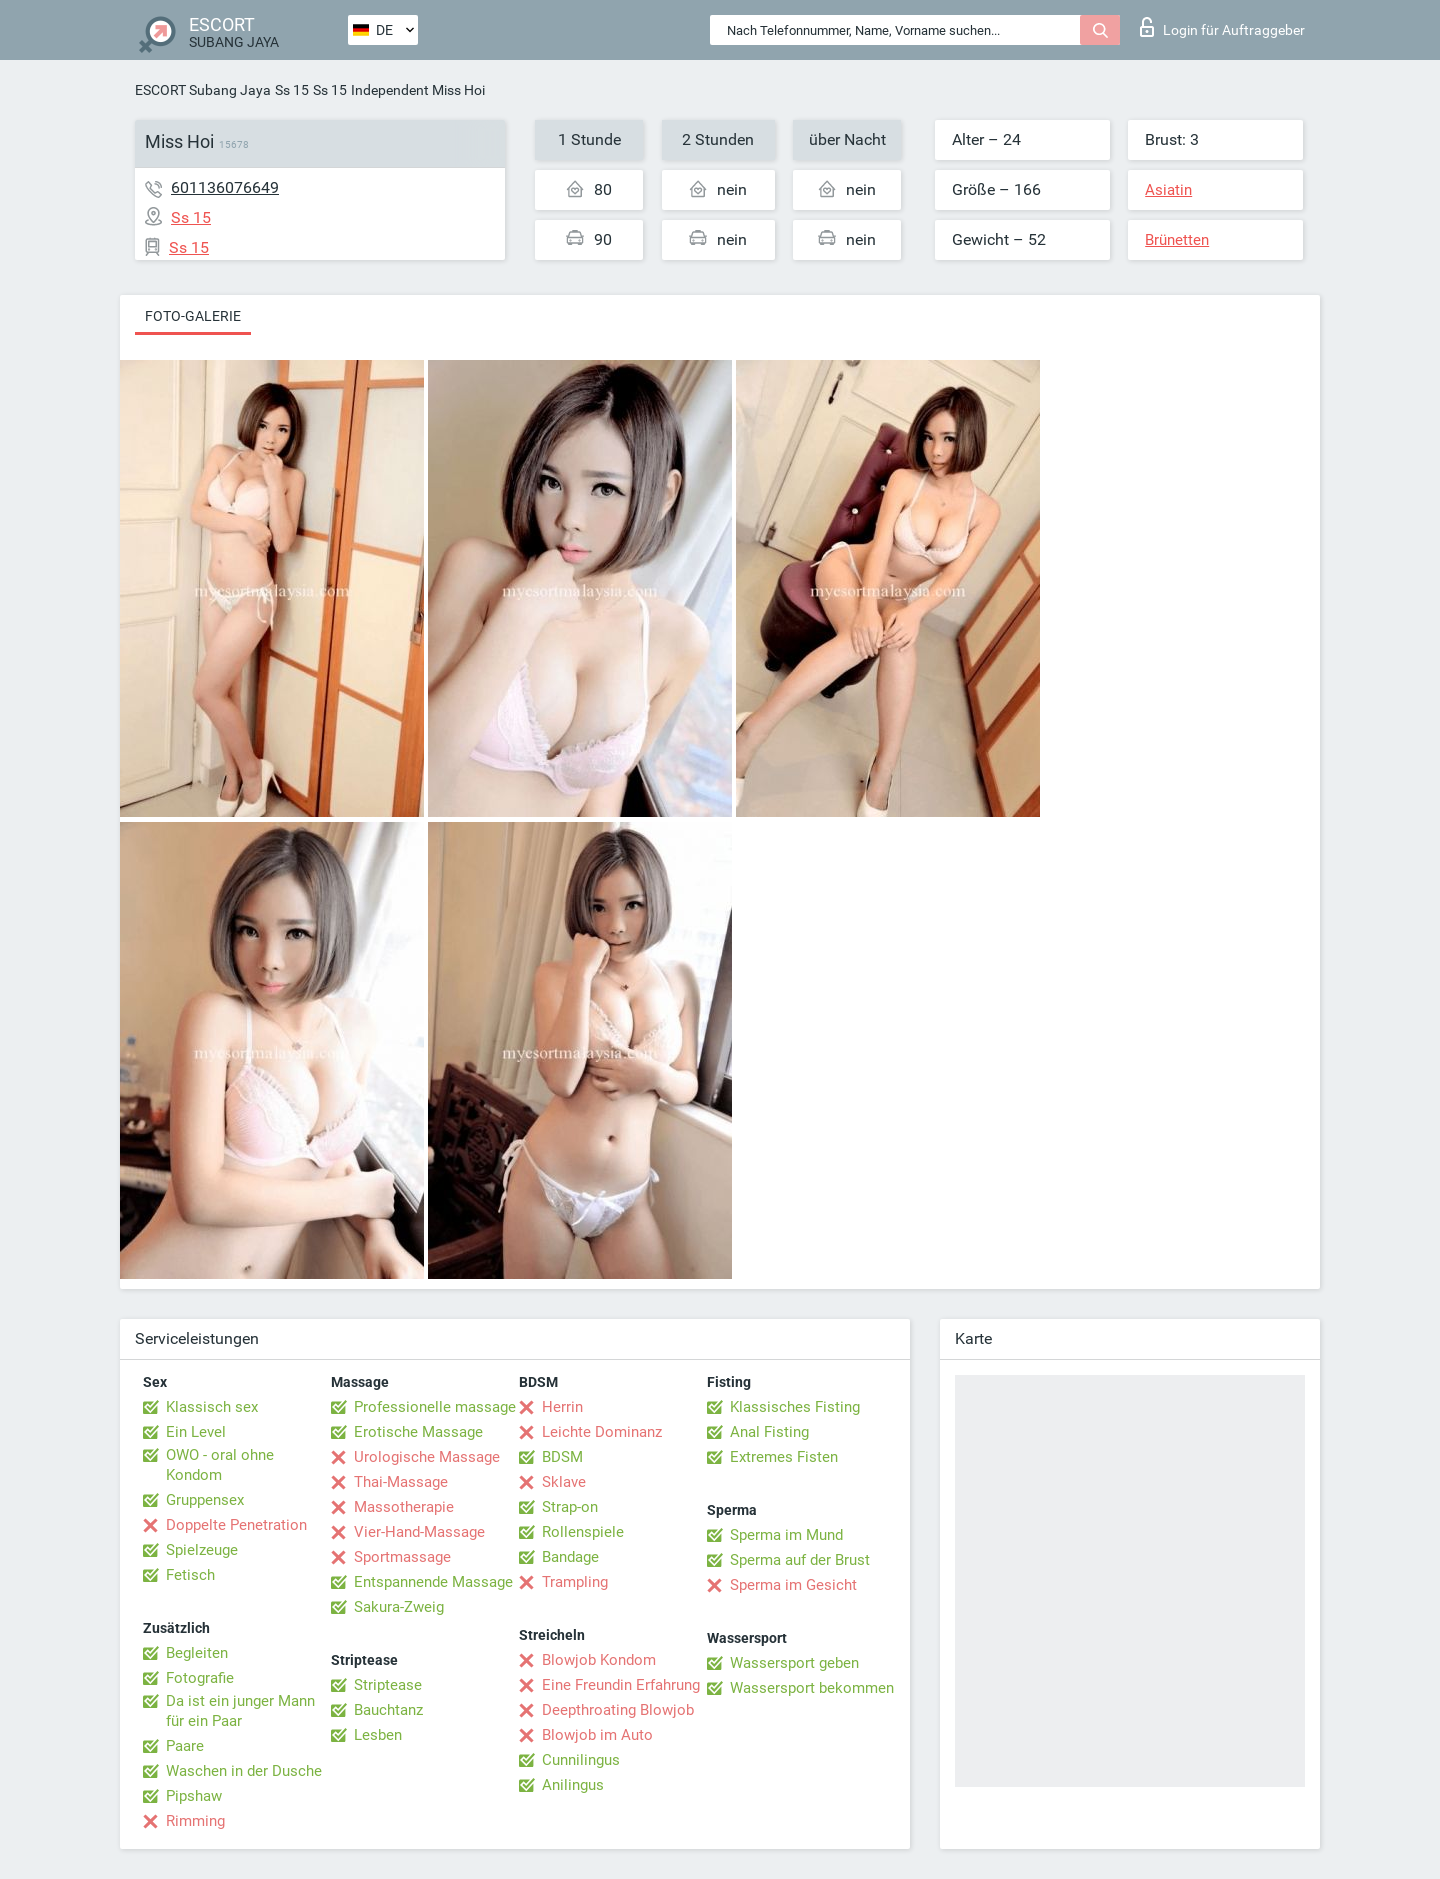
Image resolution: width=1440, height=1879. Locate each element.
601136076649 (225, 187)
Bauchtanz (388, 1710)
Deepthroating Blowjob (618, 1710)
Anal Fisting (769, 1432)
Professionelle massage (435, 1407)
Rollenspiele (583, 1532)
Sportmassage (402, 1557)
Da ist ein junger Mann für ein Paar (240, 1711)
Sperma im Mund (786, 1535)
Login (1222, 27)
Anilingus (573, 1785)
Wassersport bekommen (812, 1688)
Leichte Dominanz (602, 1432)
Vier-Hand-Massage (419, 1532)
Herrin (562, 1407)
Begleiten (197, 1653)
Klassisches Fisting (795, 1407)
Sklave (564, 1482)
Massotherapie (404, 1507)
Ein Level (196, 1432)
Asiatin (1168, 190)
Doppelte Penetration (236, 1525)
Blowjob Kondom (599, 1660)
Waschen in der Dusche (244, 1771)
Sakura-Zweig (399, 1607)
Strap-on (570, 1507)
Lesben (378, 1735)
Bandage (570, 1557)
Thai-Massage (401, 1482)
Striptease (388, 1685)
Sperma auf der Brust (800, 1560)
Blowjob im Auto (597, 1735)
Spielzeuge (202, 1550)
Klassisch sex (212, 1407)
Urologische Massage (427, 1457)
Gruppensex (205, 1500)
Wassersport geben (794, 1663)
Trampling (575, 1582)
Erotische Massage (418, 1432)
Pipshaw (194, 1796)
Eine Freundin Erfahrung (621, 1685)
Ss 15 (292, 90)
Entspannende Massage (433, 1582)
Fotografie (200, 1678)
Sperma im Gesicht (793, 1585)
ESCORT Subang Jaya (203, 90)
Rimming (195, 1821)
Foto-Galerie (193, 316)
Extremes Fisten (784, 1457)
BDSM (562, 1457)
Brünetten (1177, 240)
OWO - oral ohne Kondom (220, 1465)
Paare (185, 1746)
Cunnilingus (581, 1760)
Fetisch (190, 1575)
